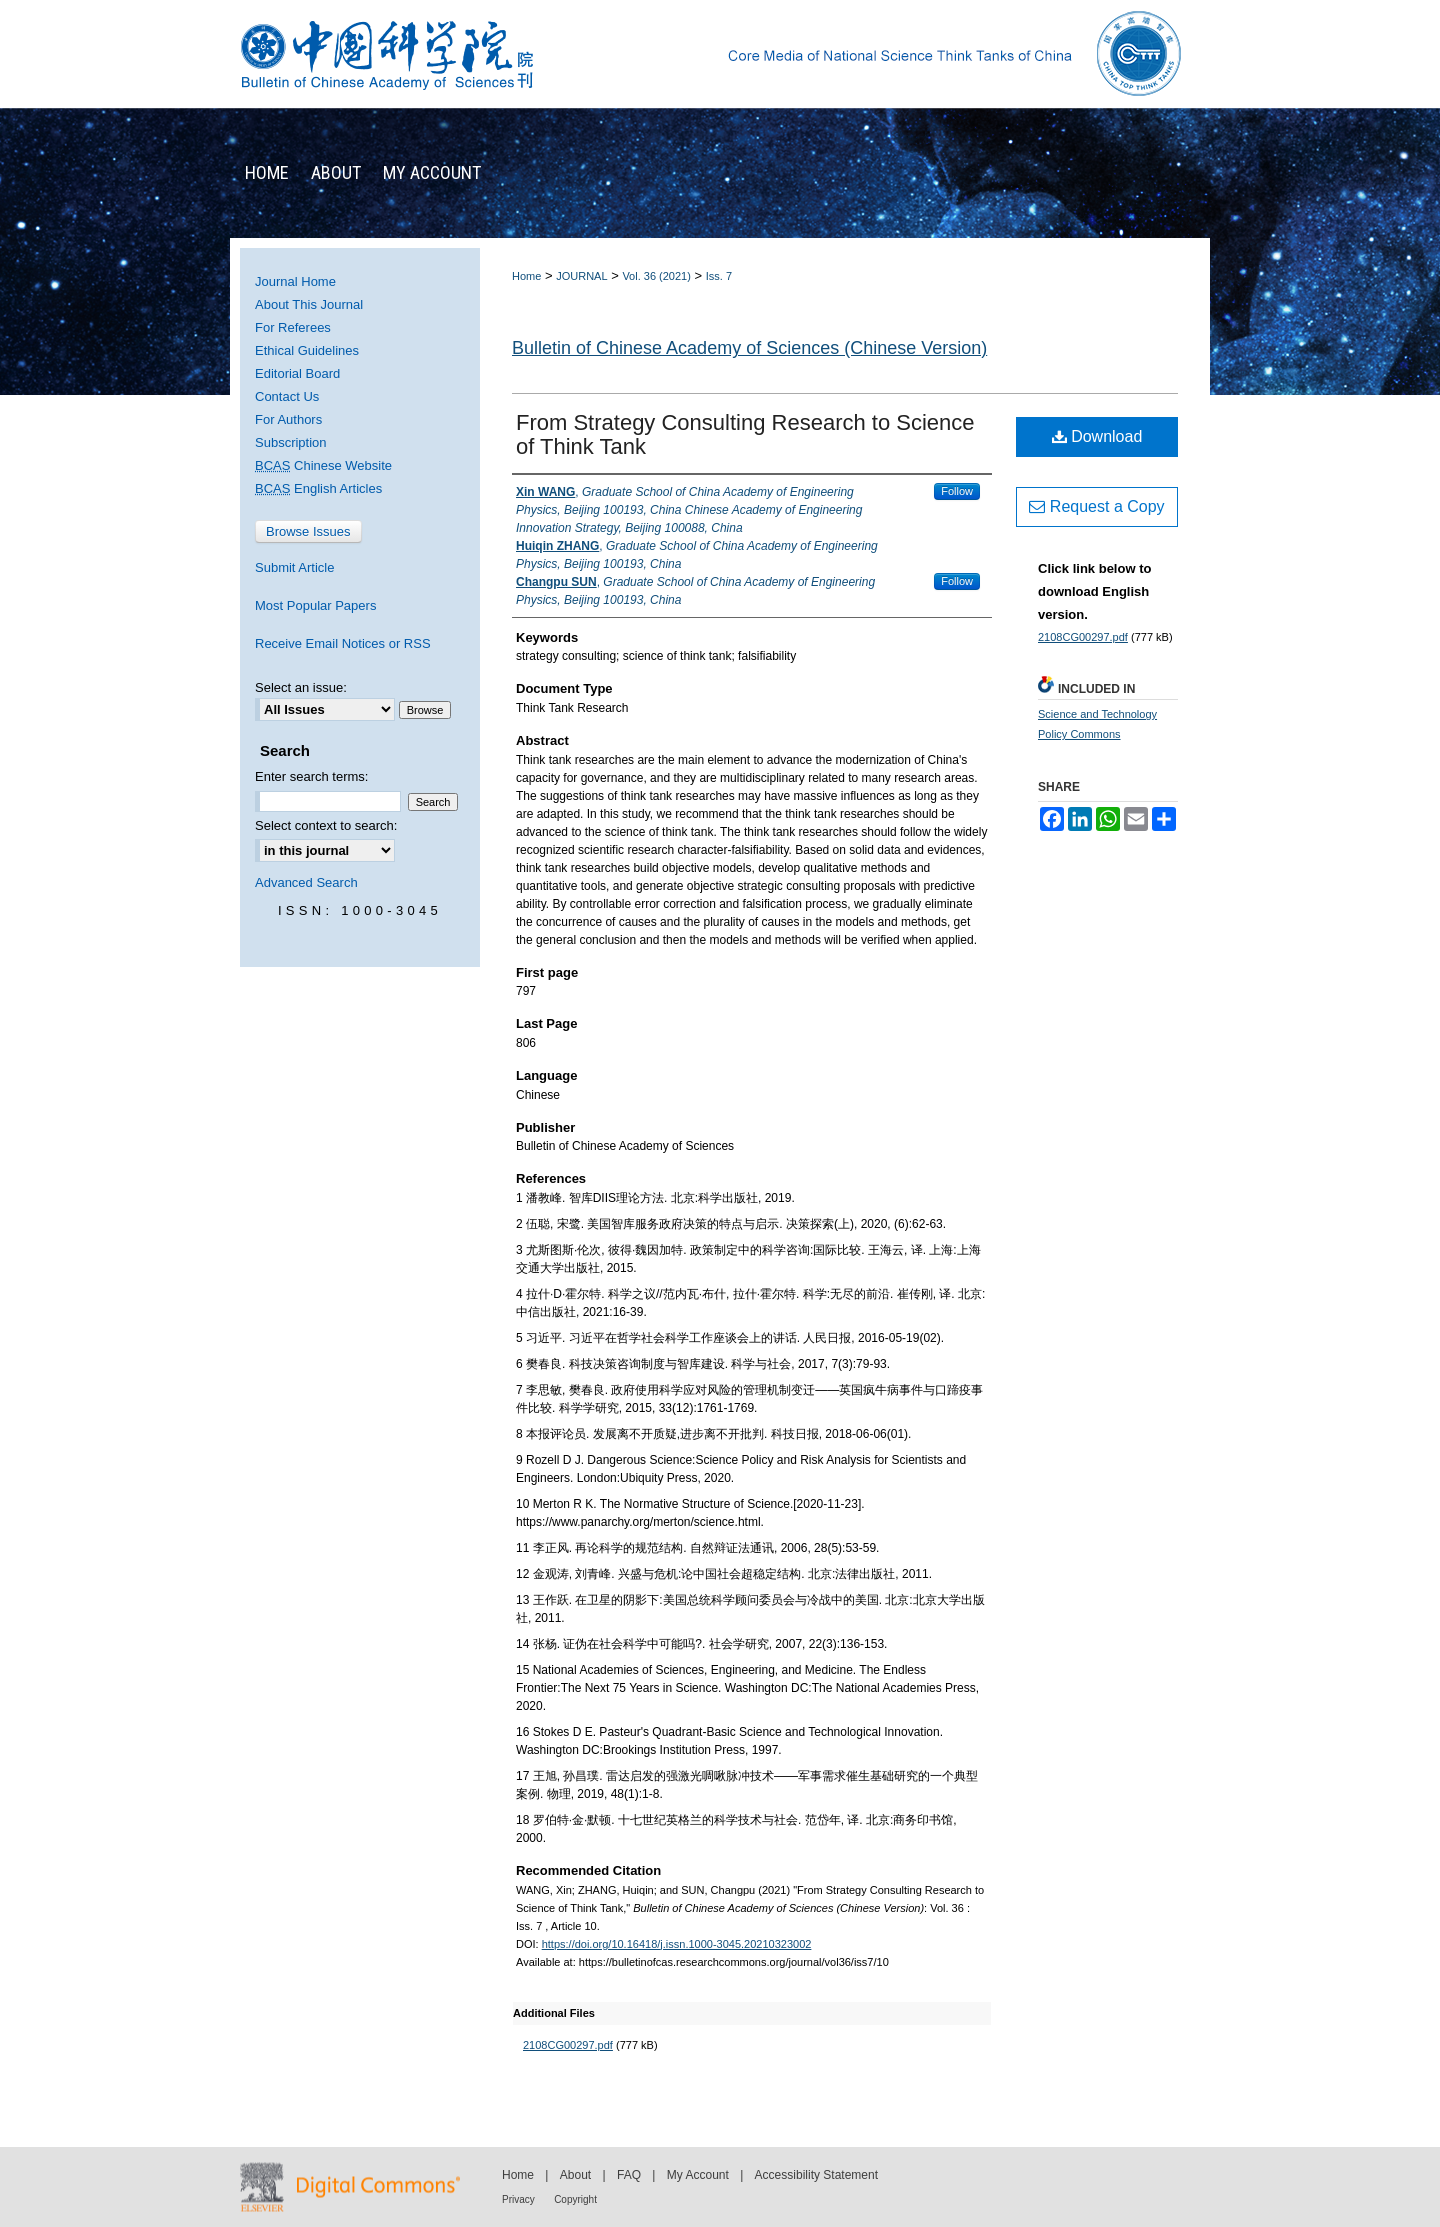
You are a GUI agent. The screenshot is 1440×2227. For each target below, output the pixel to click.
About (575, 2175)
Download (1097, 436)
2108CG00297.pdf (568, 2045)
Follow (957, 491)
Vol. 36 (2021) (656, 276)
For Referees (293, 327)
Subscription (291, 442)
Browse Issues (308, 531)
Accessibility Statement (816, 2175)
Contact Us (287, 396)
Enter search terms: (311, 776)
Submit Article (294, 567)
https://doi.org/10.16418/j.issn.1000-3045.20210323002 (677, 1944)
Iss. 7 (719, 276)
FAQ (629, 2175)
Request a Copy (1096, 506)
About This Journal (309, 304)
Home (526, 276)
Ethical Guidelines (307, 350)
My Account (698, 2175)
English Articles (318, 488)
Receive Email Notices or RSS (343, 643)
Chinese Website (323, 465)
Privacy (518, 2199)
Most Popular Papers (315, 605)
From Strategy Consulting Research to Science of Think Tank (745, 434)
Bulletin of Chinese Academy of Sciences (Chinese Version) (749, 348)
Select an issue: (301, 687)
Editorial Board (297, 373)
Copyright (575, 2199)
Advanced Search (306, 882)
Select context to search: (326, 825)
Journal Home (295, 281)
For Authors (288, 419)
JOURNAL (581, 276)
